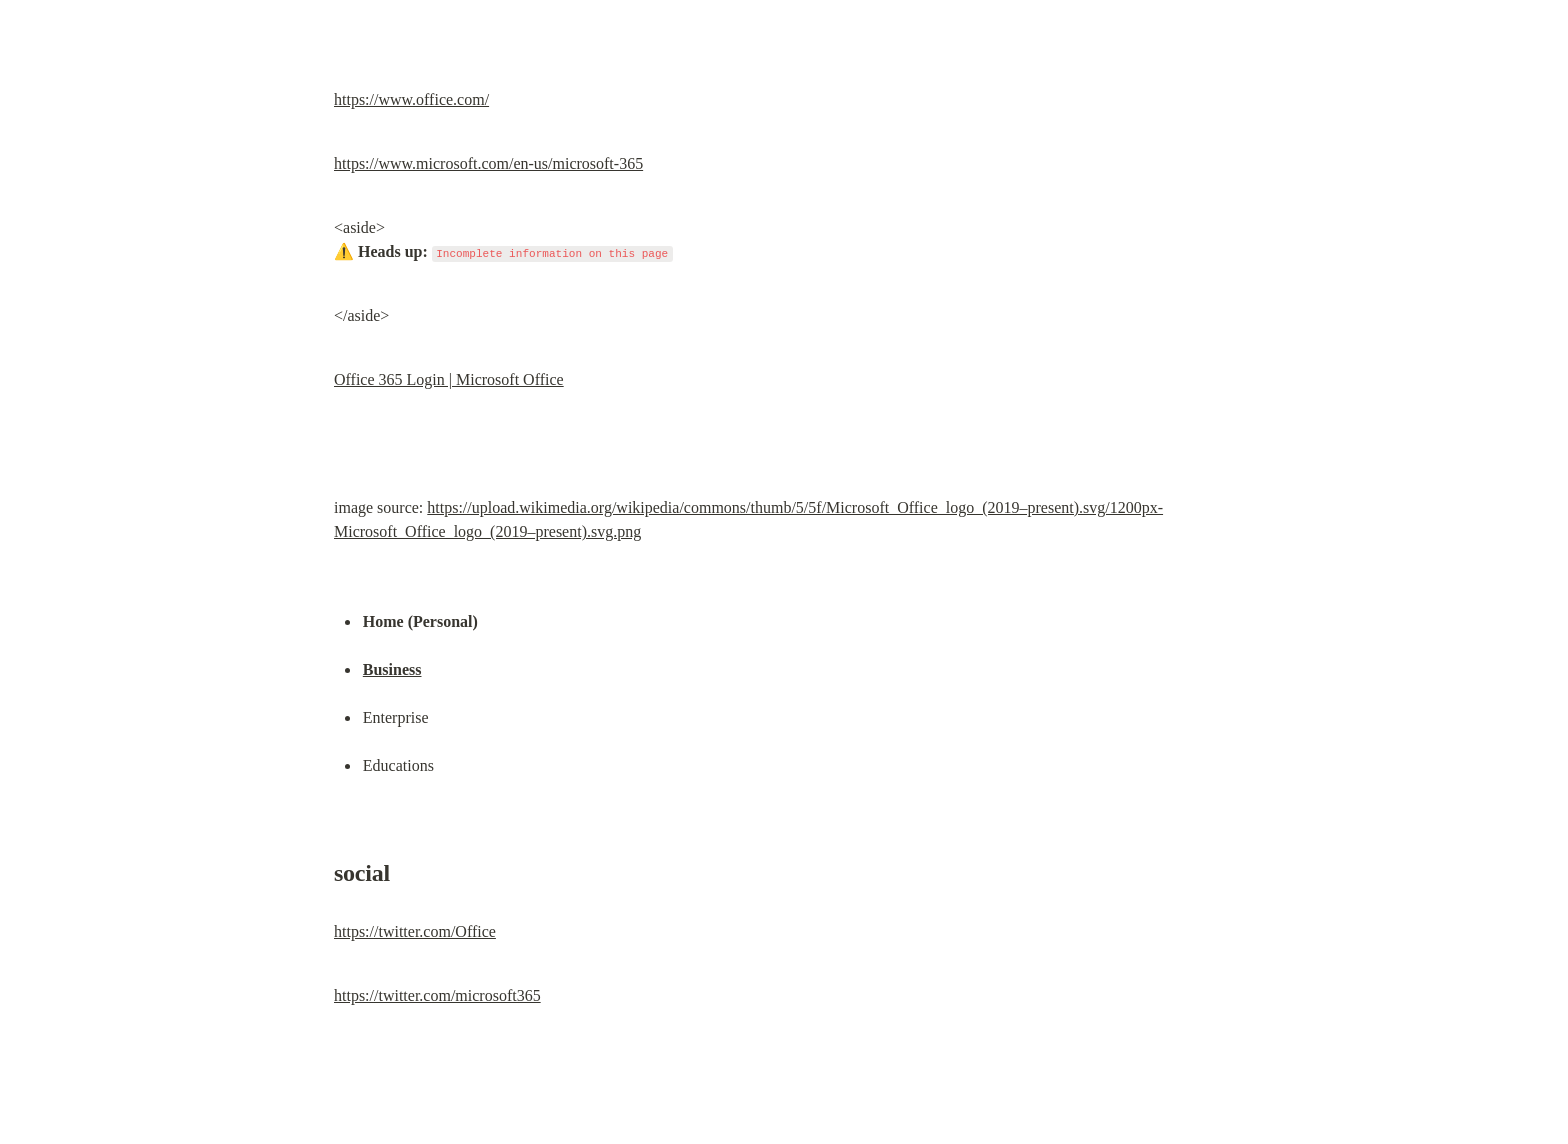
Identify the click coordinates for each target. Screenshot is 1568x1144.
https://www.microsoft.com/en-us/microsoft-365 (488, 163)
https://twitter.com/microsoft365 (437, 995)
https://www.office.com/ (411, 99)
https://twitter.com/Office (415, 931)
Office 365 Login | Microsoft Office (449, 379)
